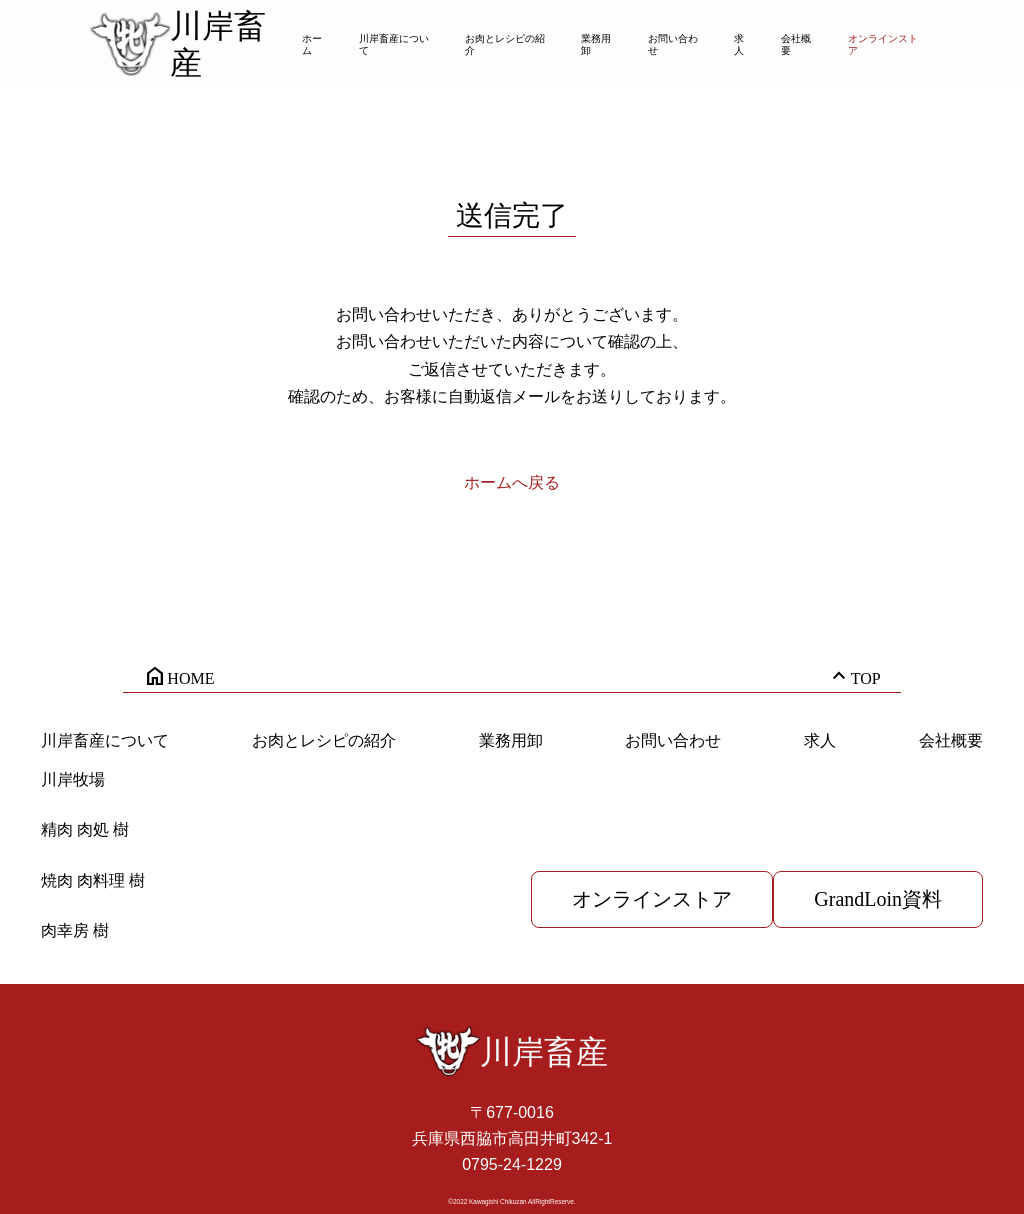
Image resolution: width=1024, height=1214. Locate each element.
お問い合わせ (673, 44)
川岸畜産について (394, 44)
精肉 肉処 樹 (85, 829)
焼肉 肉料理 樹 (93, 880)
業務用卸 (596, 44)
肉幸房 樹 (75, 930)
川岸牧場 (73, 779)
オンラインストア (883, 44)
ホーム (312, 44)
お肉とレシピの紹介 (505, 44)
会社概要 (796, 44)
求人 (739, 44)
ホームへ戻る (512, 482)
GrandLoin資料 (878, 899)
